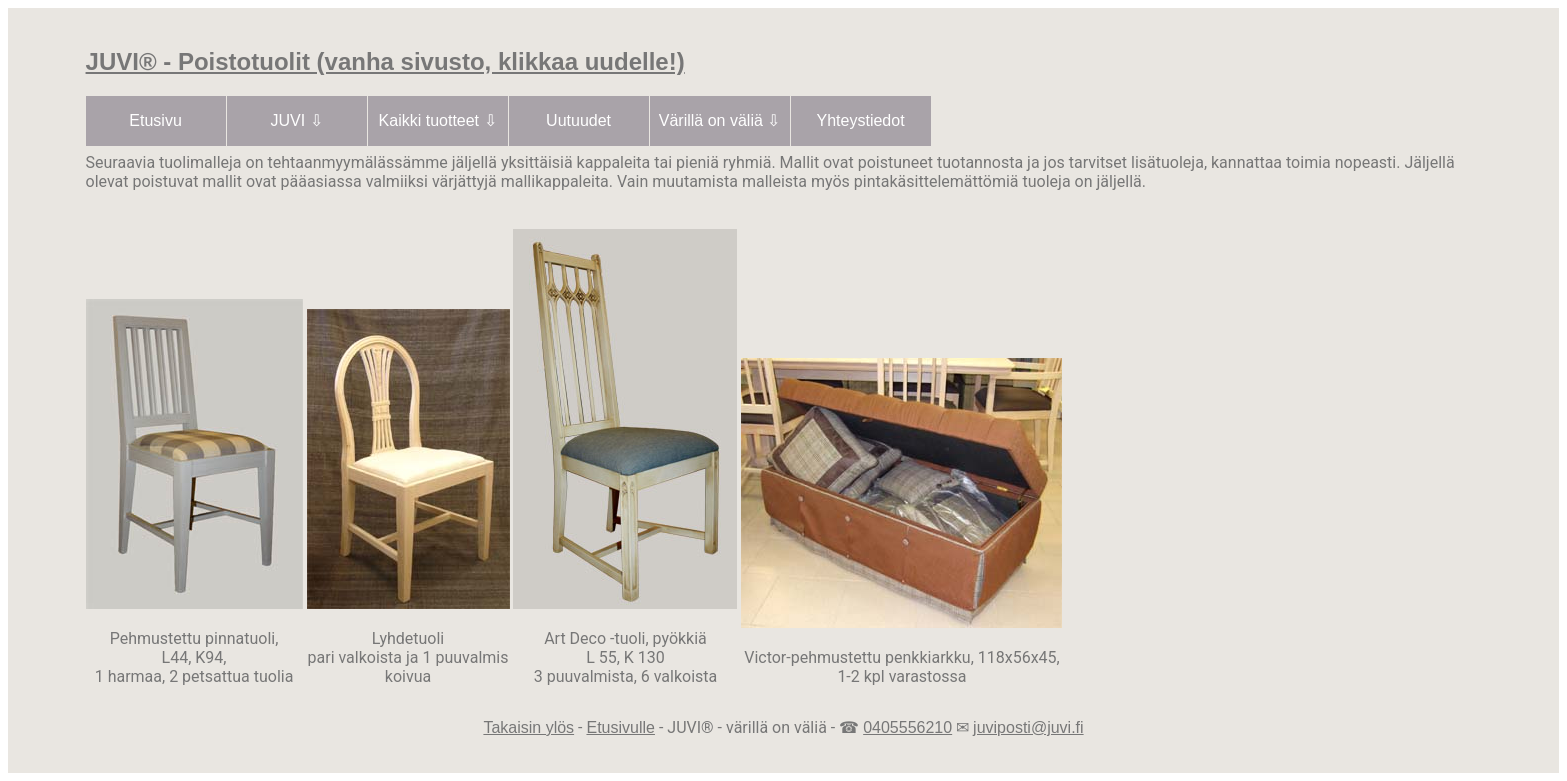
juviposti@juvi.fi (1028, 727)
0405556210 (907, 727)
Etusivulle (620, 727)
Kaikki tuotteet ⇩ (438, 120)
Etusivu (155, 120)
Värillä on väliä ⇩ (720, 120)
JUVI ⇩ (296, 120)
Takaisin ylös (528, 727)
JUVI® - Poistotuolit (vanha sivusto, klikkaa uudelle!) (385, 61)
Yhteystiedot (861, 120)
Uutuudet (578, 120)
